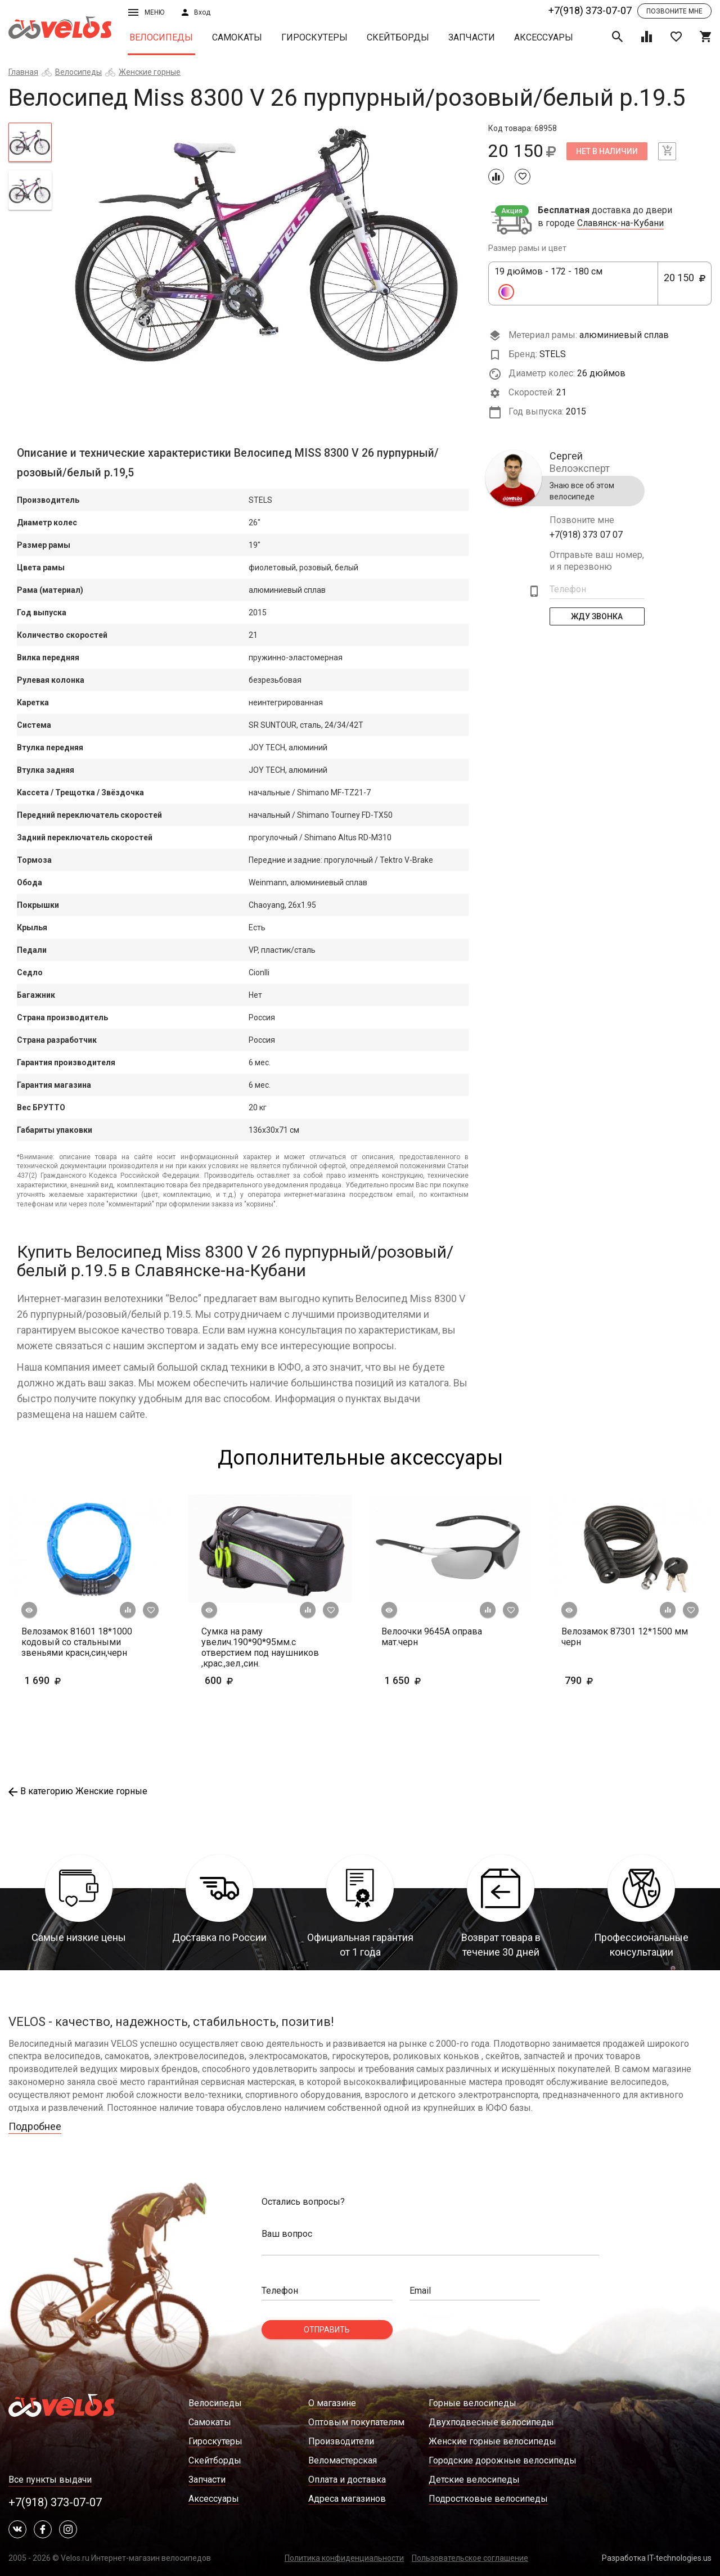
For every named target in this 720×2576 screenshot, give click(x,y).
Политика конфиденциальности (344, 2558)
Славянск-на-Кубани (620, 223)
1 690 (60, 1680)
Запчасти (471, 37)
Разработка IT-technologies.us (657, 2558)
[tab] (30, 142)
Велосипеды (161, 37)
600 (252, 1680)
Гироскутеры (314, 37)
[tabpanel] (270, 245)
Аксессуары (543, 37)
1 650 (436, 1680)
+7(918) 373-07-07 (590, 10)
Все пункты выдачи (50, 2479)
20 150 (684, 284)
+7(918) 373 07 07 (586, 534)
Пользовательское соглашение (470, 2558)
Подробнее (34, 2126)
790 (612, 1680)
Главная (23, 71)
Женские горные (150, 71)
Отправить (327, 2329)
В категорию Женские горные (77, 1791)
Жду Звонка (597, 616)
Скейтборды (398, 37)
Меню (146, 12)
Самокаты (237, 37)
